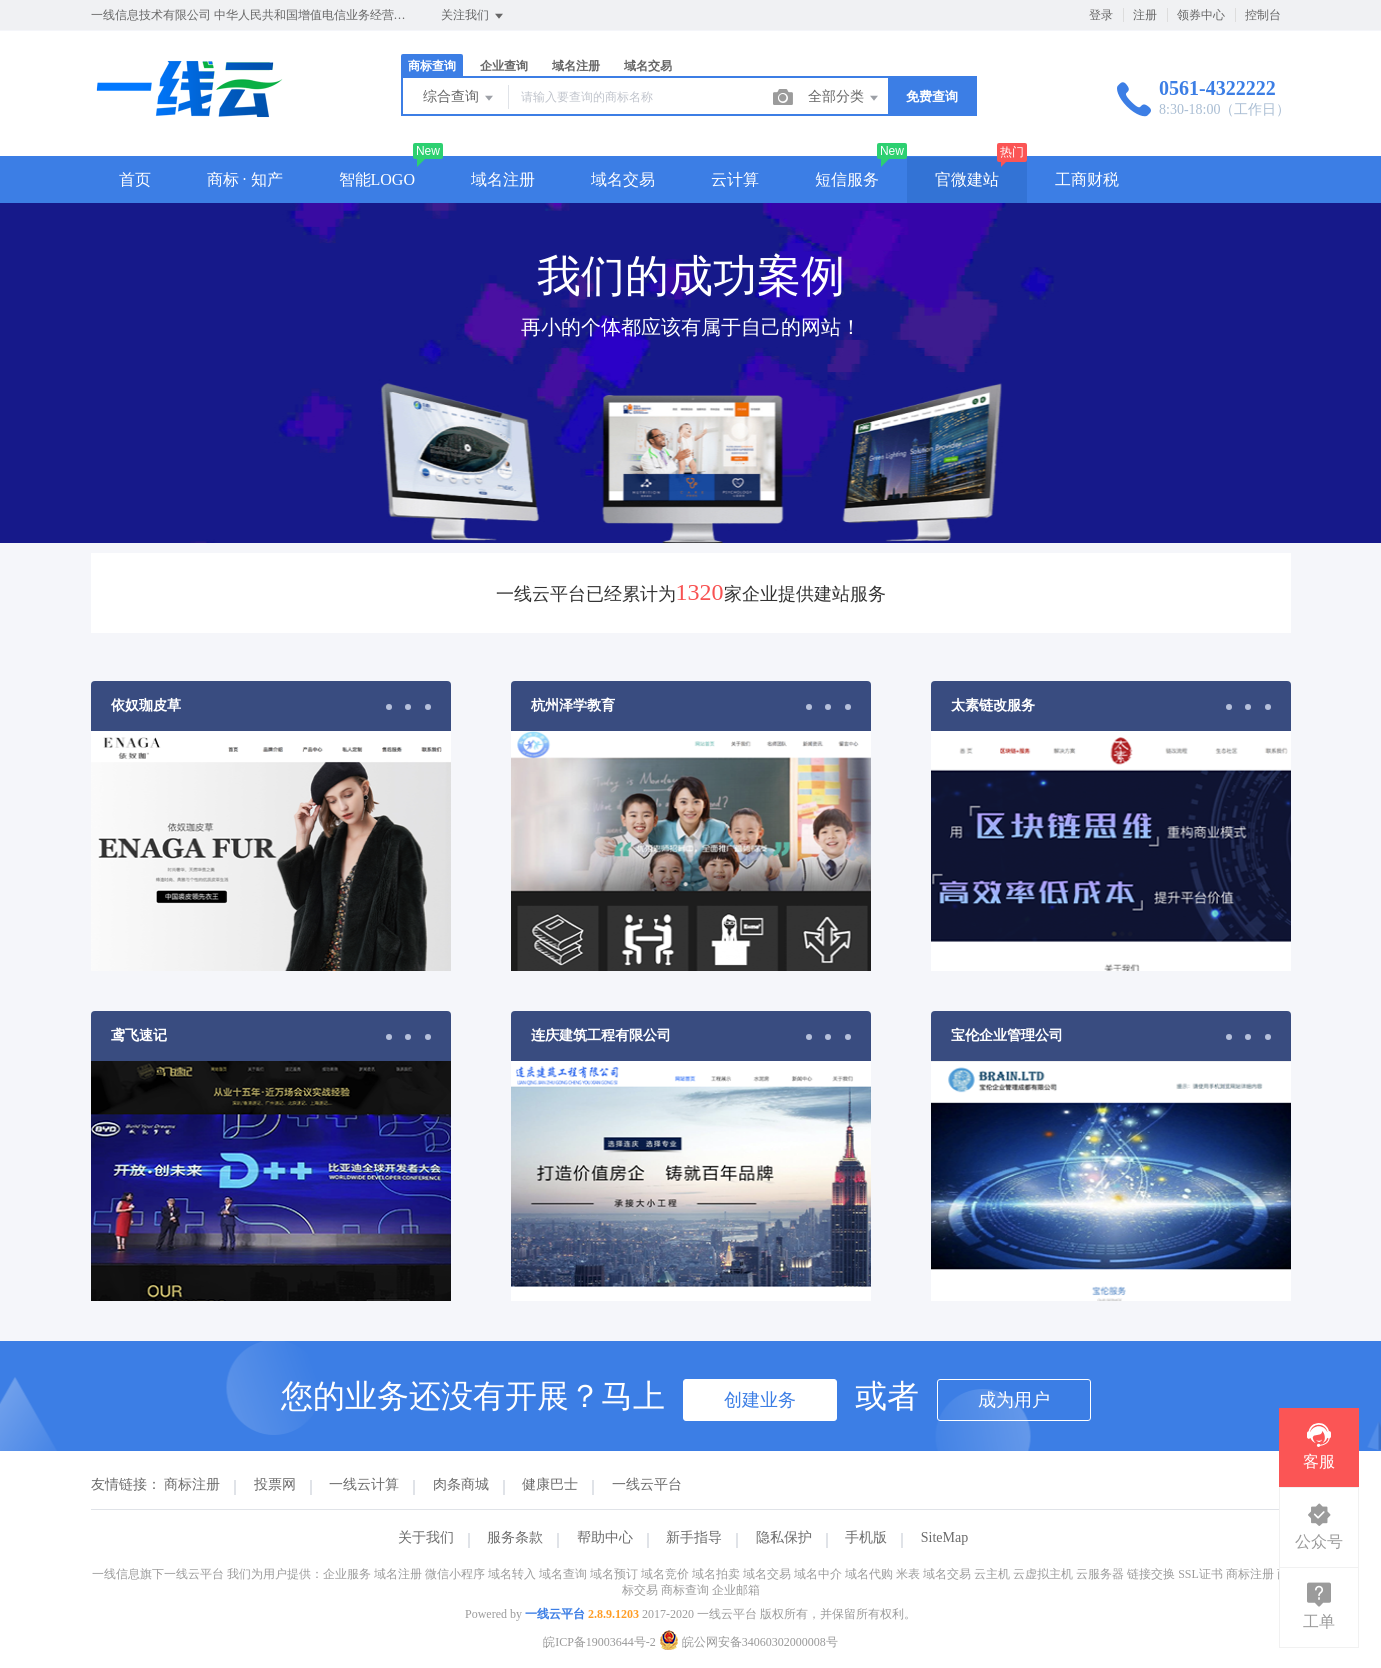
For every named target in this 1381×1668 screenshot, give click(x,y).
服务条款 (515, 1537)
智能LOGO (377, 179)
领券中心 (1201, 15)
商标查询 (432, 66)
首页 (135, 179)
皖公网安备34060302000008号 (748, 1642)
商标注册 (192, 1484)
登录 (1101, 15)
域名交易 (648, 66)
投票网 (275, 1484)
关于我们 (426, 1537)
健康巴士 (550, 1484)
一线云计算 (364, 1484)
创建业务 (760, 1400)
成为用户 (1014, 1400)
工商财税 (1087, 179)
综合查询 (460, 98)
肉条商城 (461, 1484)
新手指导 (694, 1537)
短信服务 (847, 179)
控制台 (1263, 15)
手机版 (866, 1537)
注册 (1145, 15)
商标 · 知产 (245, 179)
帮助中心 (605, 1537)
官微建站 (967, 179)
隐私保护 (784, 1537)
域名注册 (576, 66)
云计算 (735, 179)
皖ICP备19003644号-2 (599, 1642)
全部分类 (845, 98)
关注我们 (473, 16)
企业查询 (504, 66)
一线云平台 (647, 1484)
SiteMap (944, 1537)
